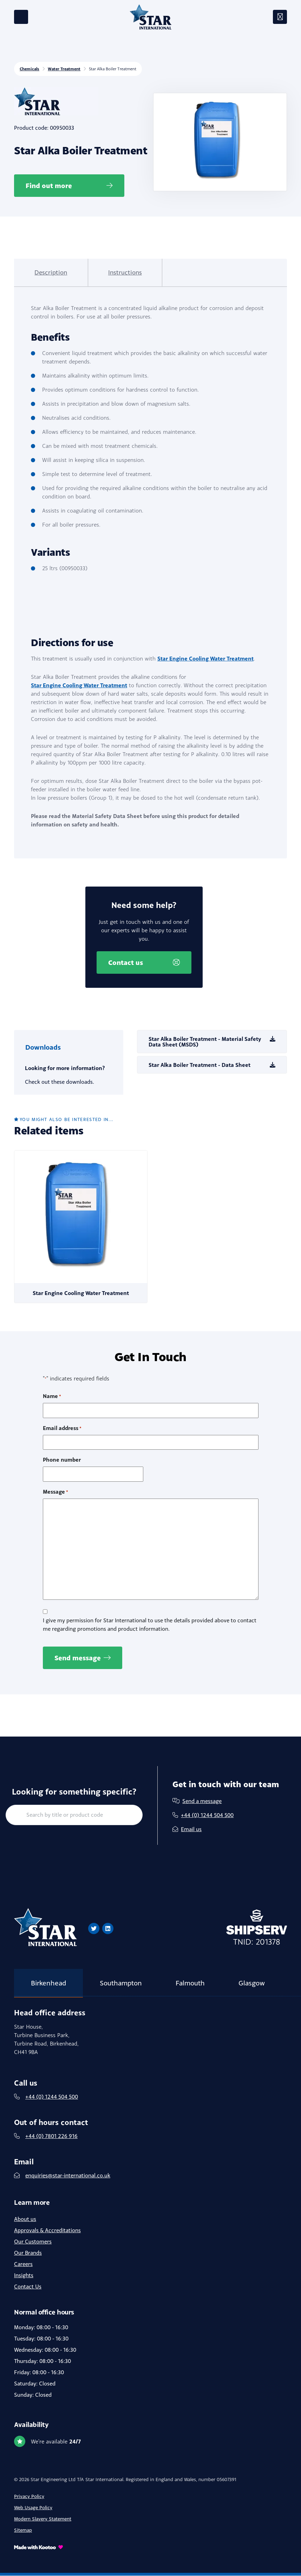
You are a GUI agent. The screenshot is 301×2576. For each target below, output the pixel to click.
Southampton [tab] (121, 1983)
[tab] (48, 272)
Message (55, 1492)
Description (48, 272)
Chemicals (29, 68)
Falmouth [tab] (190, 1983)
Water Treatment (64, 68)
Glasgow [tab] (251, 1983)
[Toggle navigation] (280, 17)
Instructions (116, 272)
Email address (62, 1428)
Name (52, 1396)
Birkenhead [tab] (48, 1983)
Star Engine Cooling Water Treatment (205, 658)
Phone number (62, 1459)
